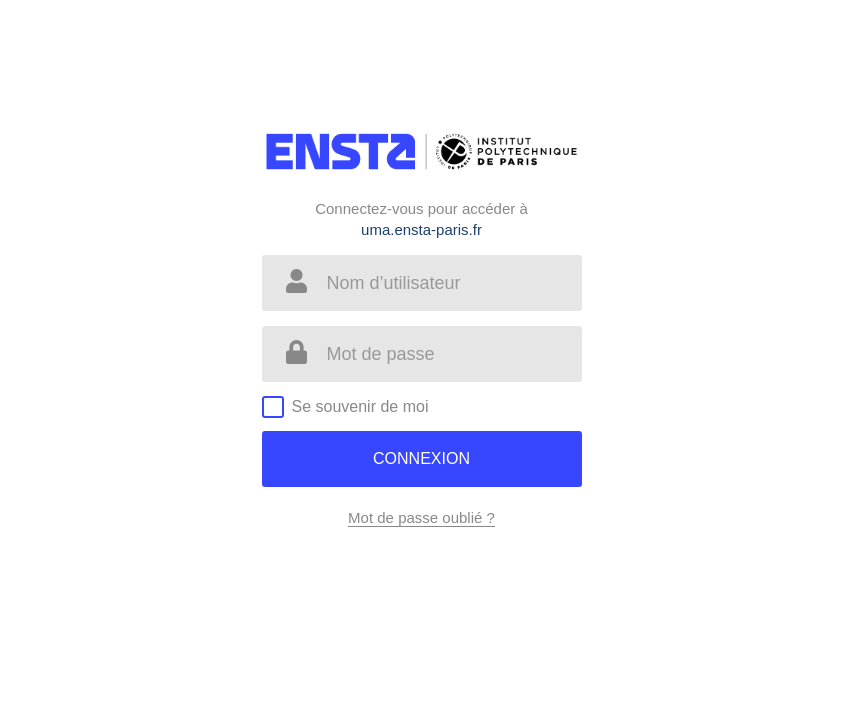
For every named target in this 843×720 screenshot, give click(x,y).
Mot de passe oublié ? (421, 517)
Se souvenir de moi (360, 406)
